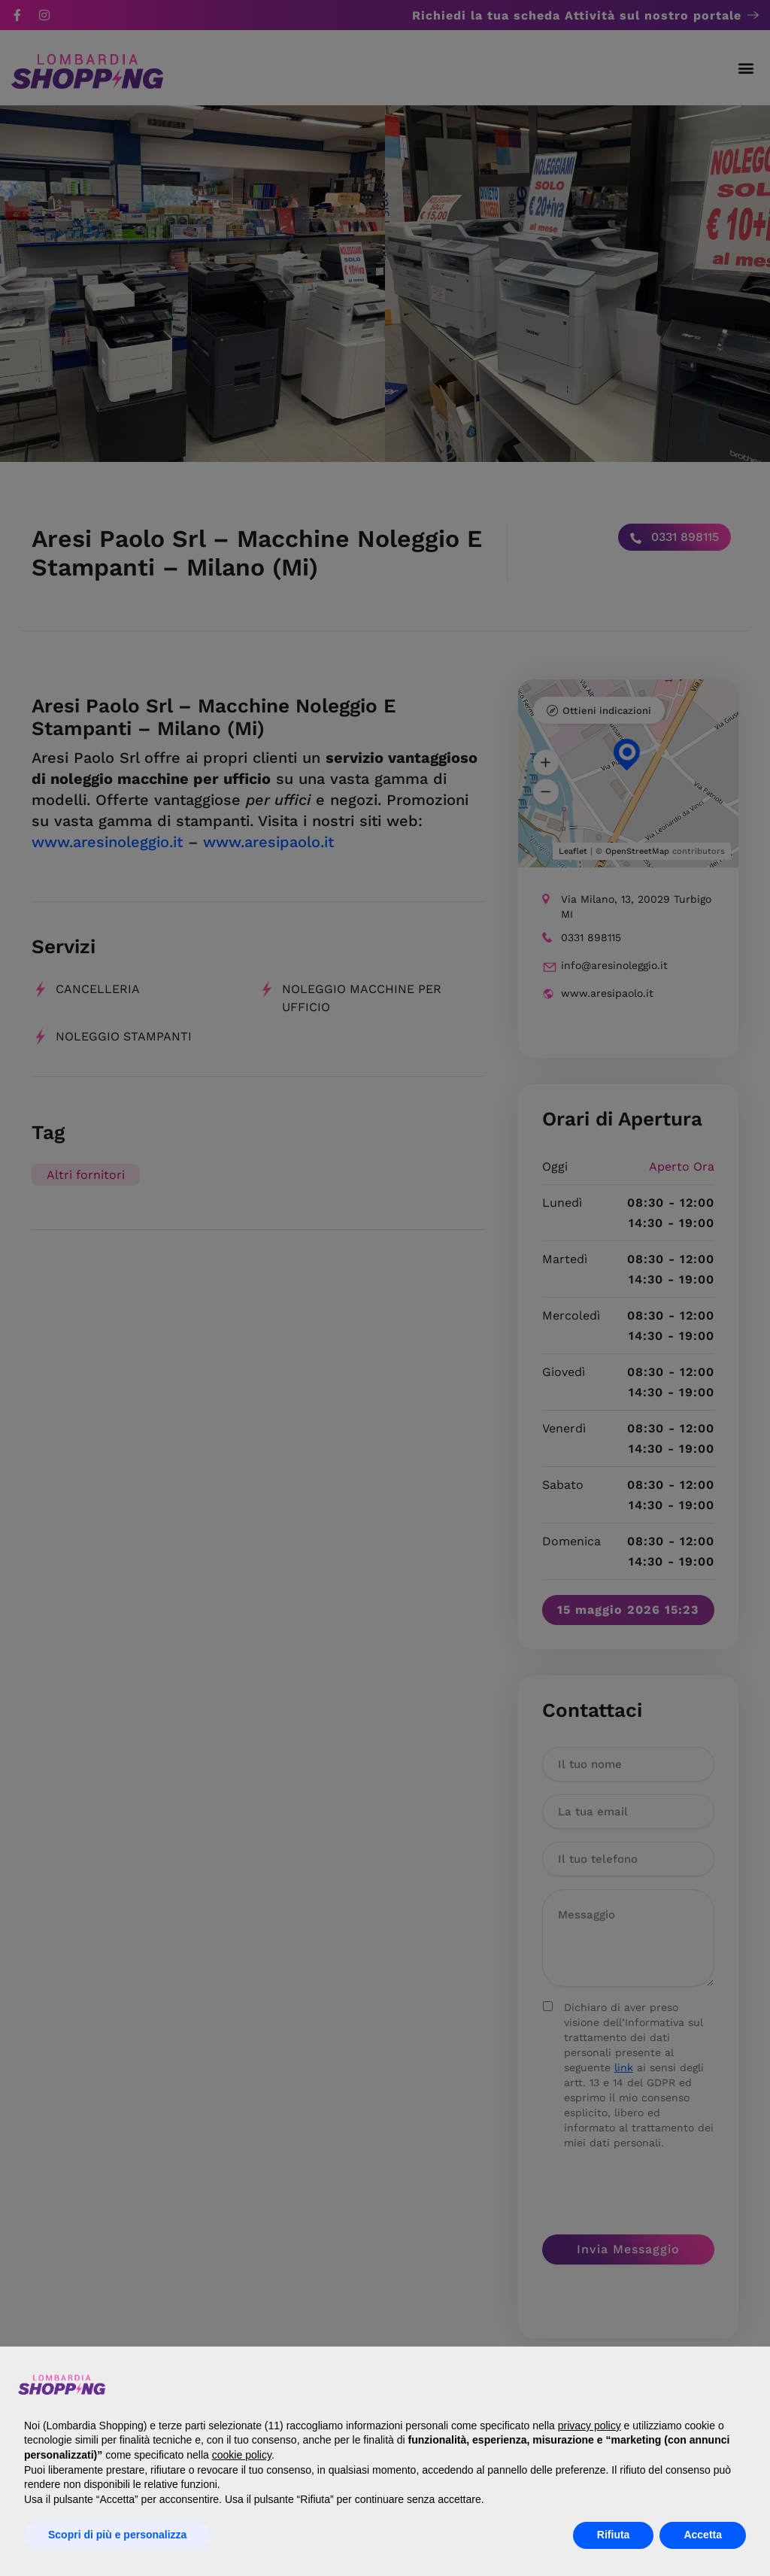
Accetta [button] (703, 2535)
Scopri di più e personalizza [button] (117, 2535)
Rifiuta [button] (613, 2535)
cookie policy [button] (241, 2455)
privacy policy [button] (589, 2426)
